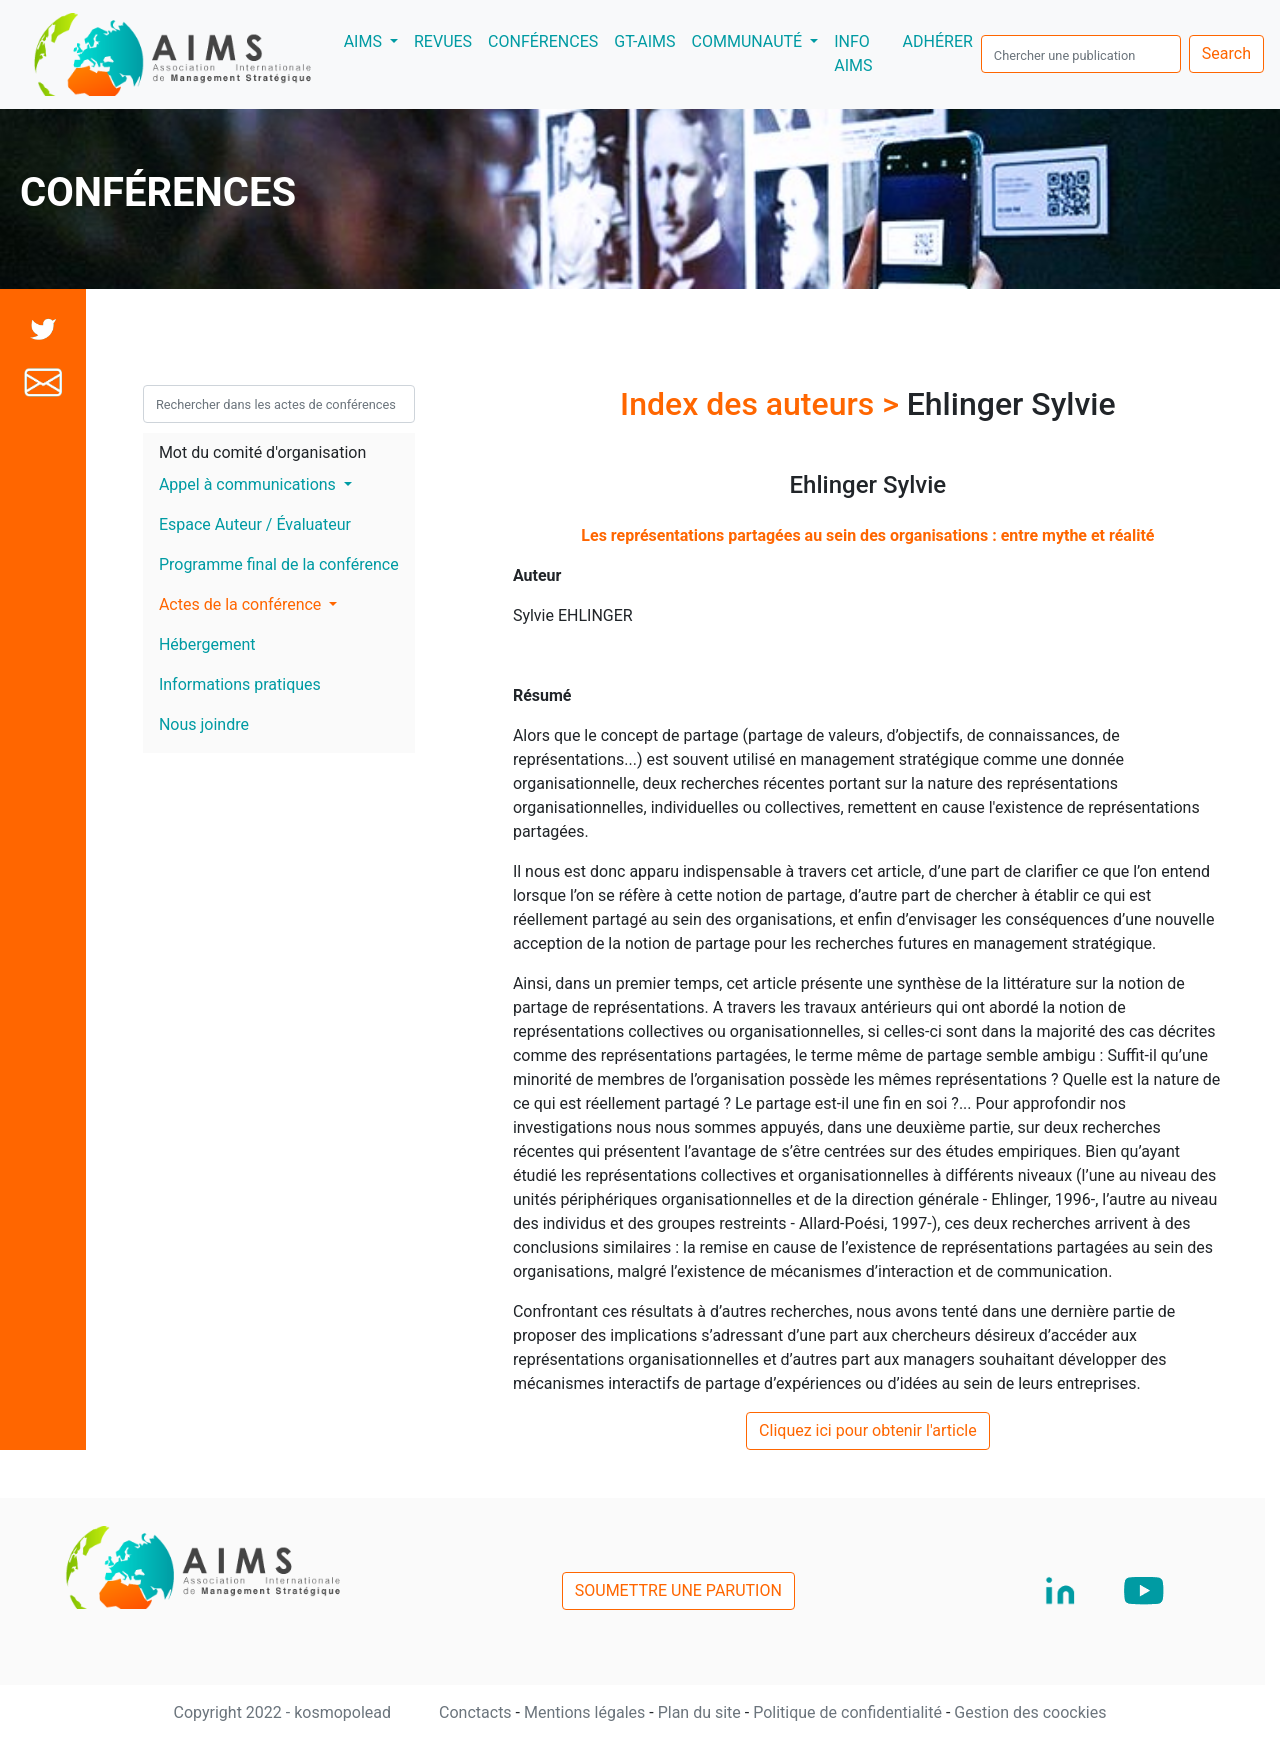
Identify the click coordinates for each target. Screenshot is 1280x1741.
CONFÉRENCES (543, 41)
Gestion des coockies (1030, 1712)
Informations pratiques (240, 684)
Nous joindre (204, 724)
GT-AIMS (644, 41)
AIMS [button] (375, 40)
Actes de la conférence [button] (242, 604)
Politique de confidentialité (849, 1712)
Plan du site (701, 1712)
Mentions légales (586, 1712)
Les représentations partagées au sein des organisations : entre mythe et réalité (867, 535)
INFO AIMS (853, 53)
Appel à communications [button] (249, 484)
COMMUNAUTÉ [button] (749, 41)
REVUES (443, 41)
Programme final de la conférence (279, 564)
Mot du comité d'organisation (262, 452)
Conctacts (477, 1712)
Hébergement (207, 644)
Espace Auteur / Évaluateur (255, 524)
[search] (1081, 54)
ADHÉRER (938, 41)
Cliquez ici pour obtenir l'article (868, 1430)
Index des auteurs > (763, 404)
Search (1226, 53)
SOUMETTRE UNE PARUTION (678, 1590)
